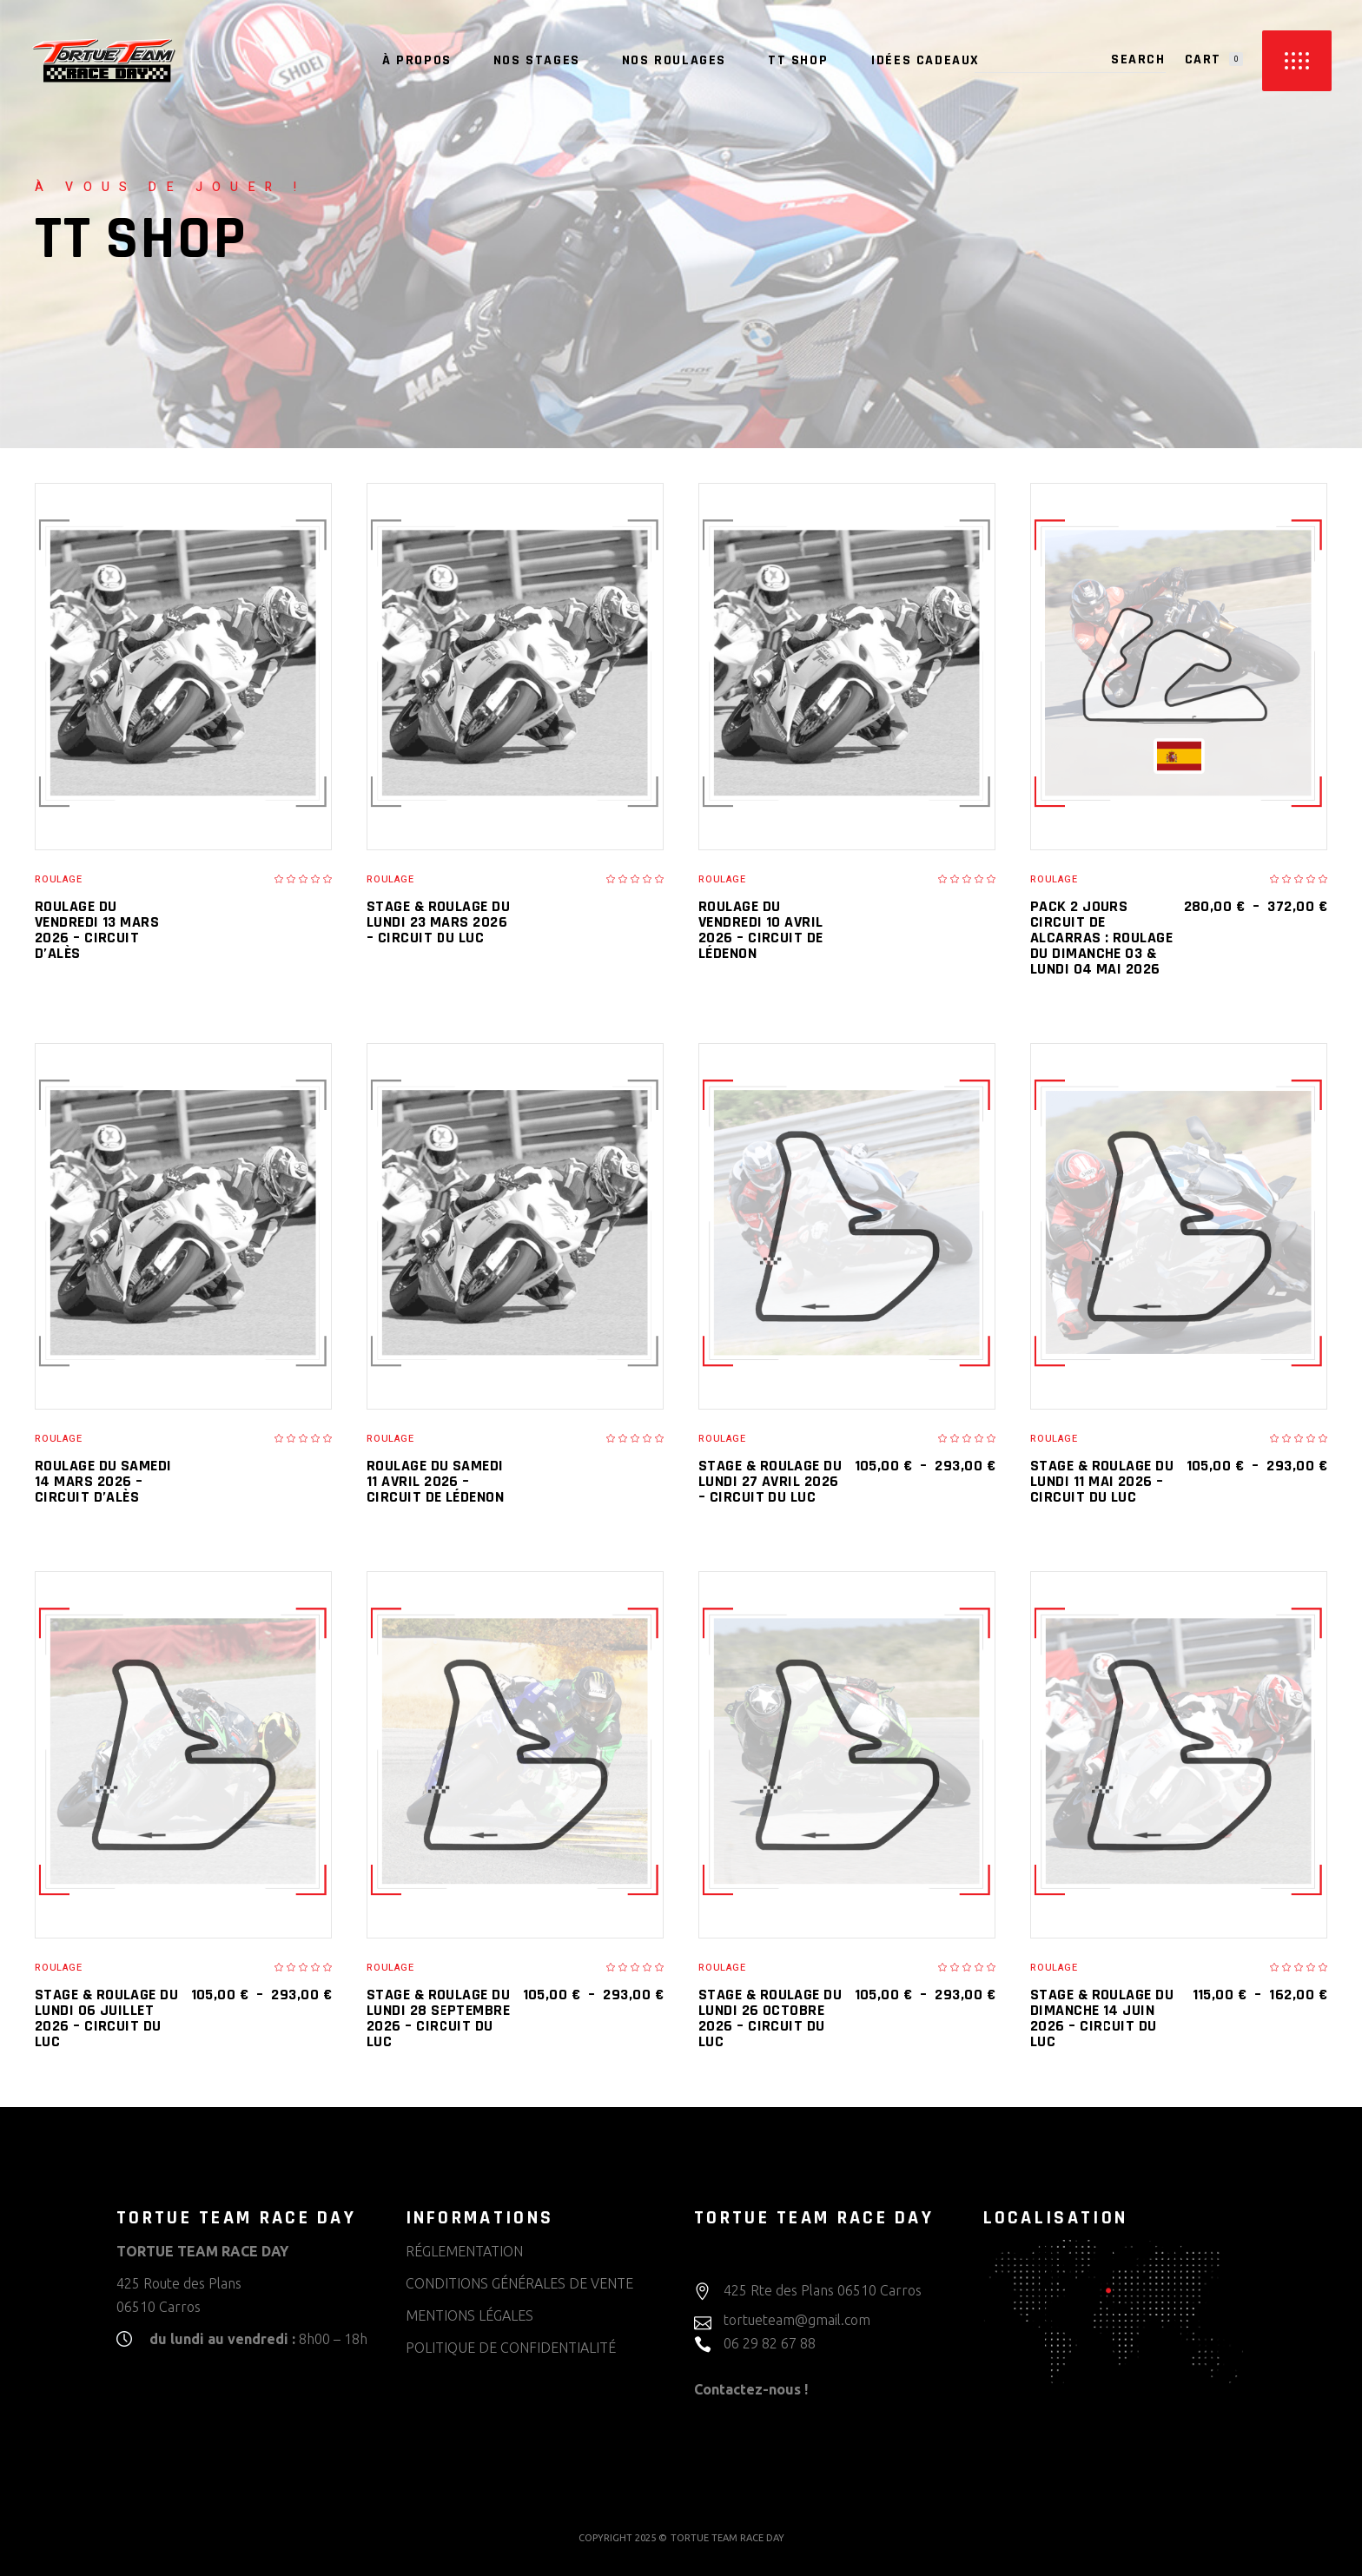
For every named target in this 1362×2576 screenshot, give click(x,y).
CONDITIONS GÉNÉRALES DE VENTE (519, 2283)
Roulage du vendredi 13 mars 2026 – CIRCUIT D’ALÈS (97, 929)
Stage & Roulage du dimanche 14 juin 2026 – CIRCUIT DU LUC (1102, 2018)
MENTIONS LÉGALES (469, 2315)
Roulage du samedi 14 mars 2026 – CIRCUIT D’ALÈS (103, 1481)
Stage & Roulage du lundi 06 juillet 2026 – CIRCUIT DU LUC (106, 2018)
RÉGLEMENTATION (464, 2251)
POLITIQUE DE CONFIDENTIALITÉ (511, 2347)
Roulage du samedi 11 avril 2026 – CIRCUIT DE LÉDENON (435, 1481)
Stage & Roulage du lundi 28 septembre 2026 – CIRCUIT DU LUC (438, 2018)
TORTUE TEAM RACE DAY (727, 2538)
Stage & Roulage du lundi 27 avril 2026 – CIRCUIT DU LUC (770, 1481)
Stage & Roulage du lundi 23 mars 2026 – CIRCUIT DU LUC (438, 922)
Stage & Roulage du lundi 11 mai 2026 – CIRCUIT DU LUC (1102, 1481)
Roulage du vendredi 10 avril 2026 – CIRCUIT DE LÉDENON (760, 929)
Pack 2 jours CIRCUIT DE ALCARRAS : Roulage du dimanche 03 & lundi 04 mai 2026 (1101, 937)
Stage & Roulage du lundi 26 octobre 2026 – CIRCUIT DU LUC (770, 2018)
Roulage (59, 879)
